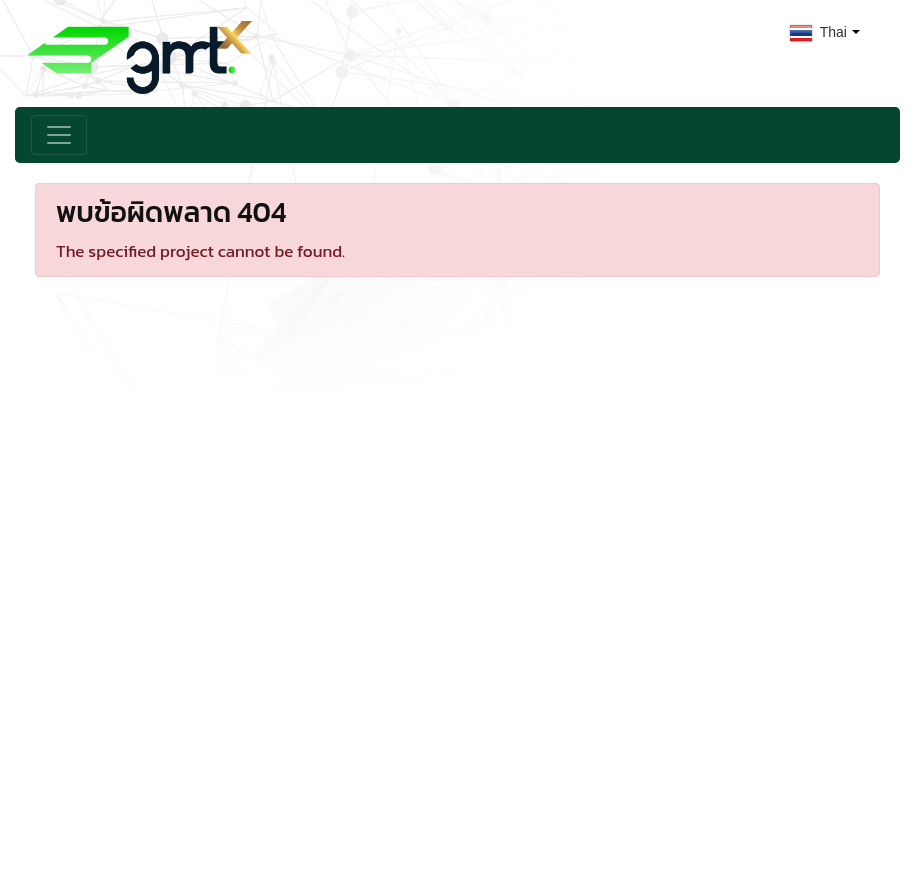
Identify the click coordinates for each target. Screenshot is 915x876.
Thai (818, 32)
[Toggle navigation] (59, 135)
